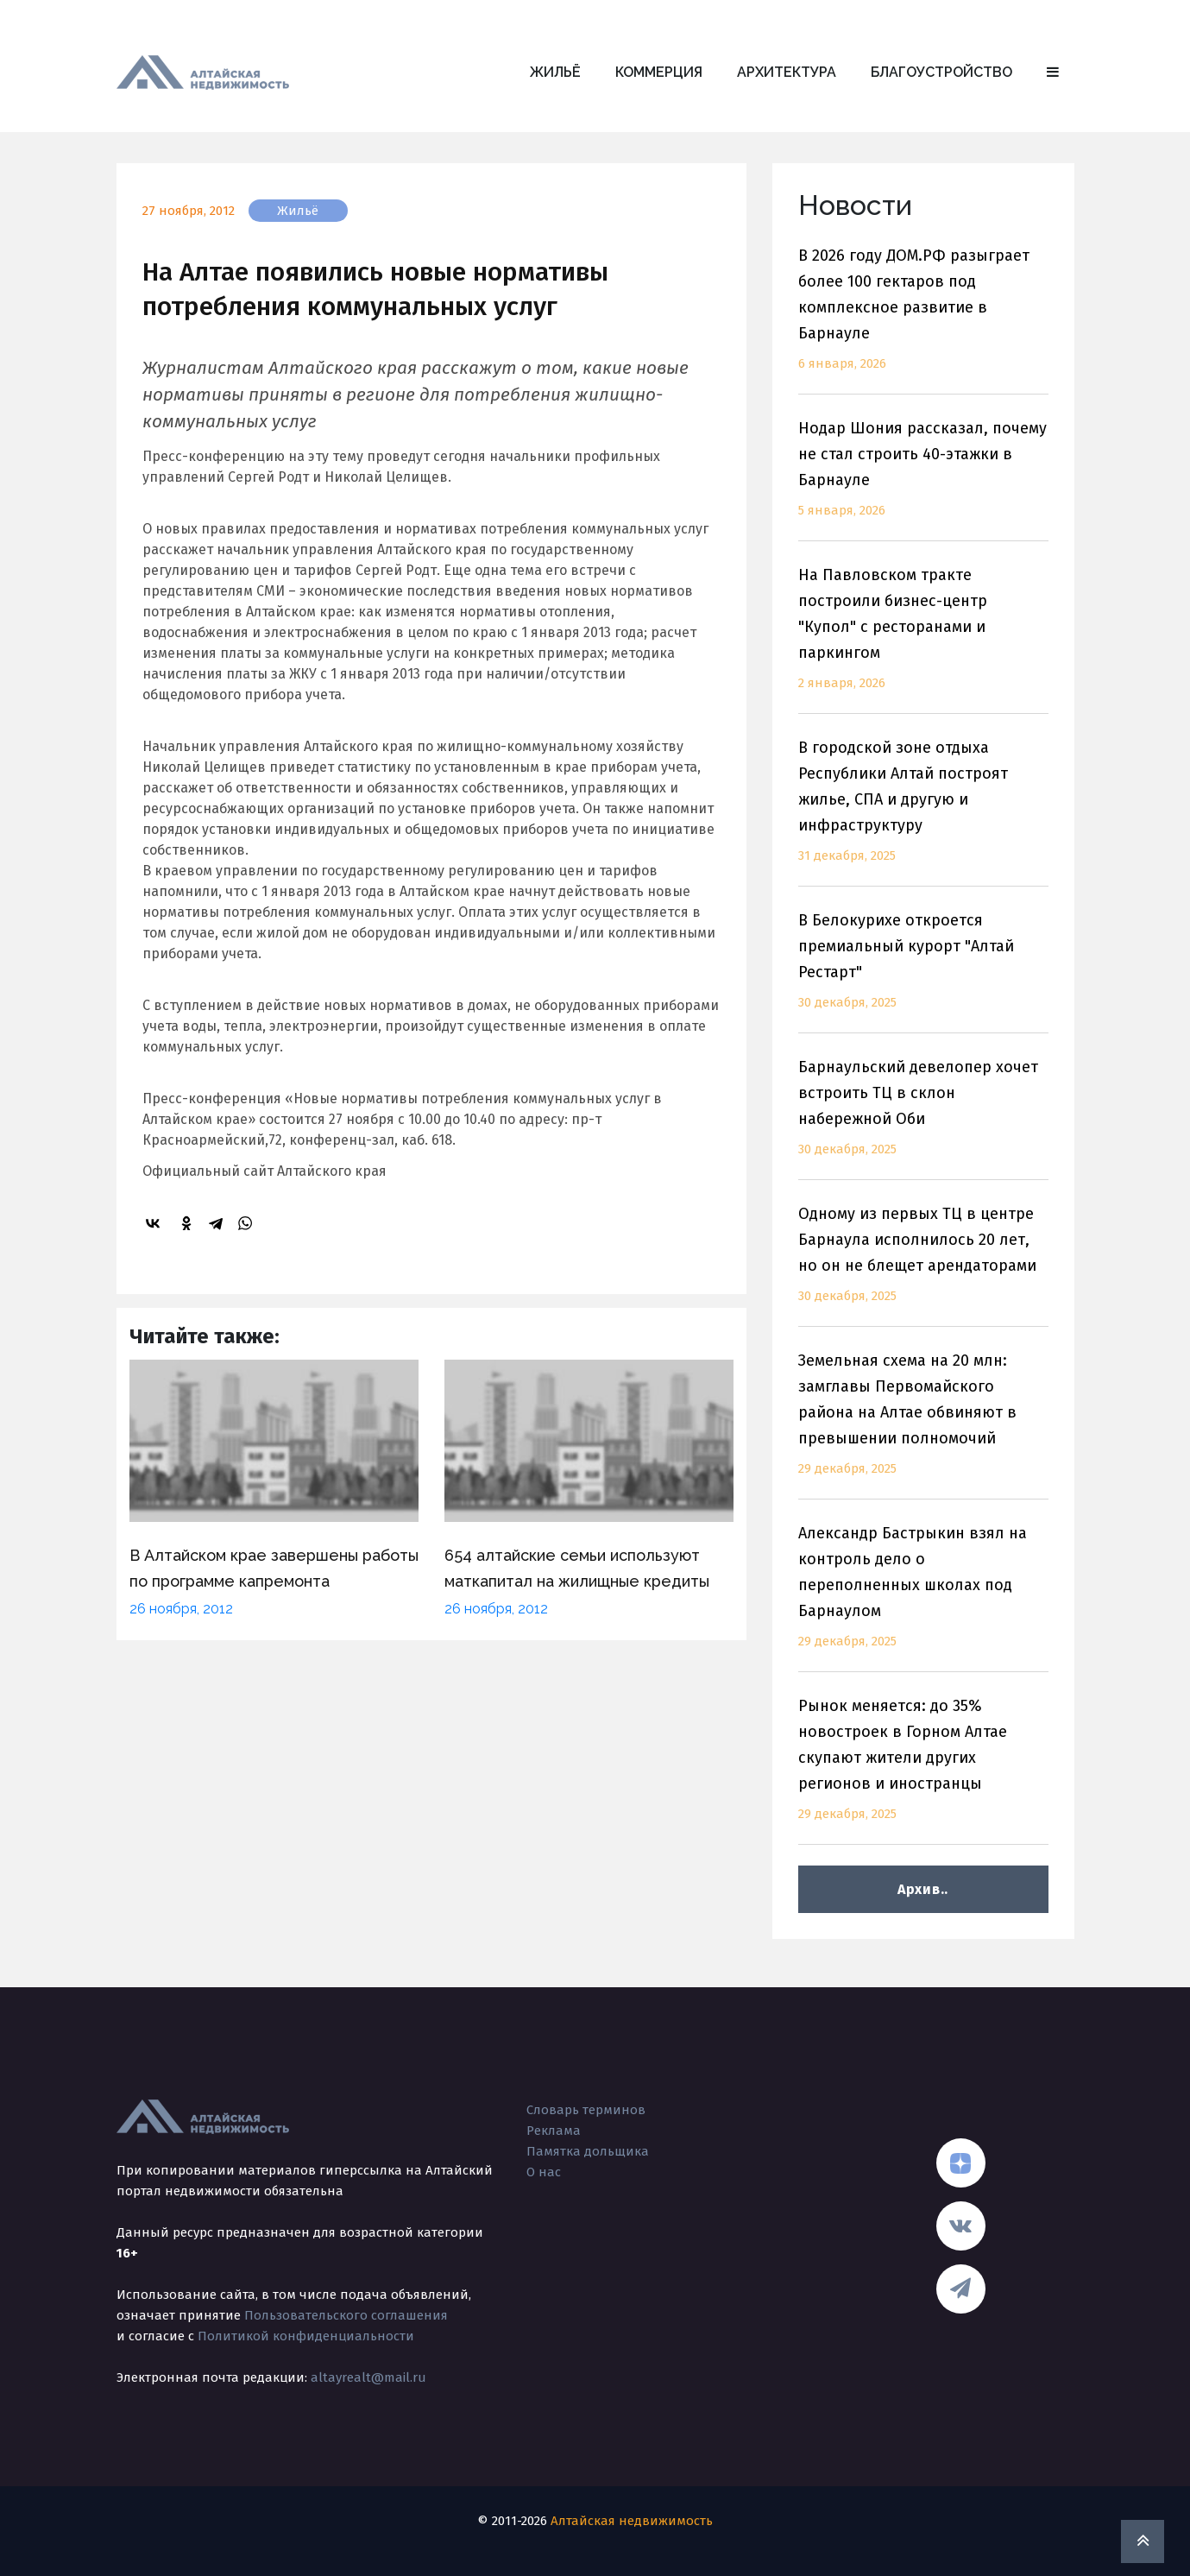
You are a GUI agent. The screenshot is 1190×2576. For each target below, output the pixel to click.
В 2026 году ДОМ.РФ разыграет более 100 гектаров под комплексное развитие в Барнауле (923, 320)
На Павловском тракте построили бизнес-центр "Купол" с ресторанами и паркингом (923, 639)
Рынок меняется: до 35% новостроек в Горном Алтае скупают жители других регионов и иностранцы (923, 1770)
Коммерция (658, 72)
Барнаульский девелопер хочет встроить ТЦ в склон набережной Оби (923, 1118)
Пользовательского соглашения (346, 2315)
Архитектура (786, 72)
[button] (1053, 72)
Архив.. (922, 1889)
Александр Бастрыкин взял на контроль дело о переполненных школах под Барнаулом (923, 1597)
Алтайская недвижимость (632, 2521)
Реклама (553, 2130)
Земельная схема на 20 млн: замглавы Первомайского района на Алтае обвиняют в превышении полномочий (923, 1425)
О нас (543, 2172)
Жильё (555, 72)
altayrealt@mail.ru (368, 2377)
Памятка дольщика (587, 2151)
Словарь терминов (585, 2110)
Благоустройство (941, 72)
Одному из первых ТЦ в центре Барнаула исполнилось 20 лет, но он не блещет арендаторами (923, 1265)
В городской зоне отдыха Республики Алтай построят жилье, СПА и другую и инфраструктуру (923, 812)
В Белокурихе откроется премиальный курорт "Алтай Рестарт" (923, 971)
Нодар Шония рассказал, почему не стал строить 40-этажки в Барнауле (923, 479)
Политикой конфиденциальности (306, 2336)
